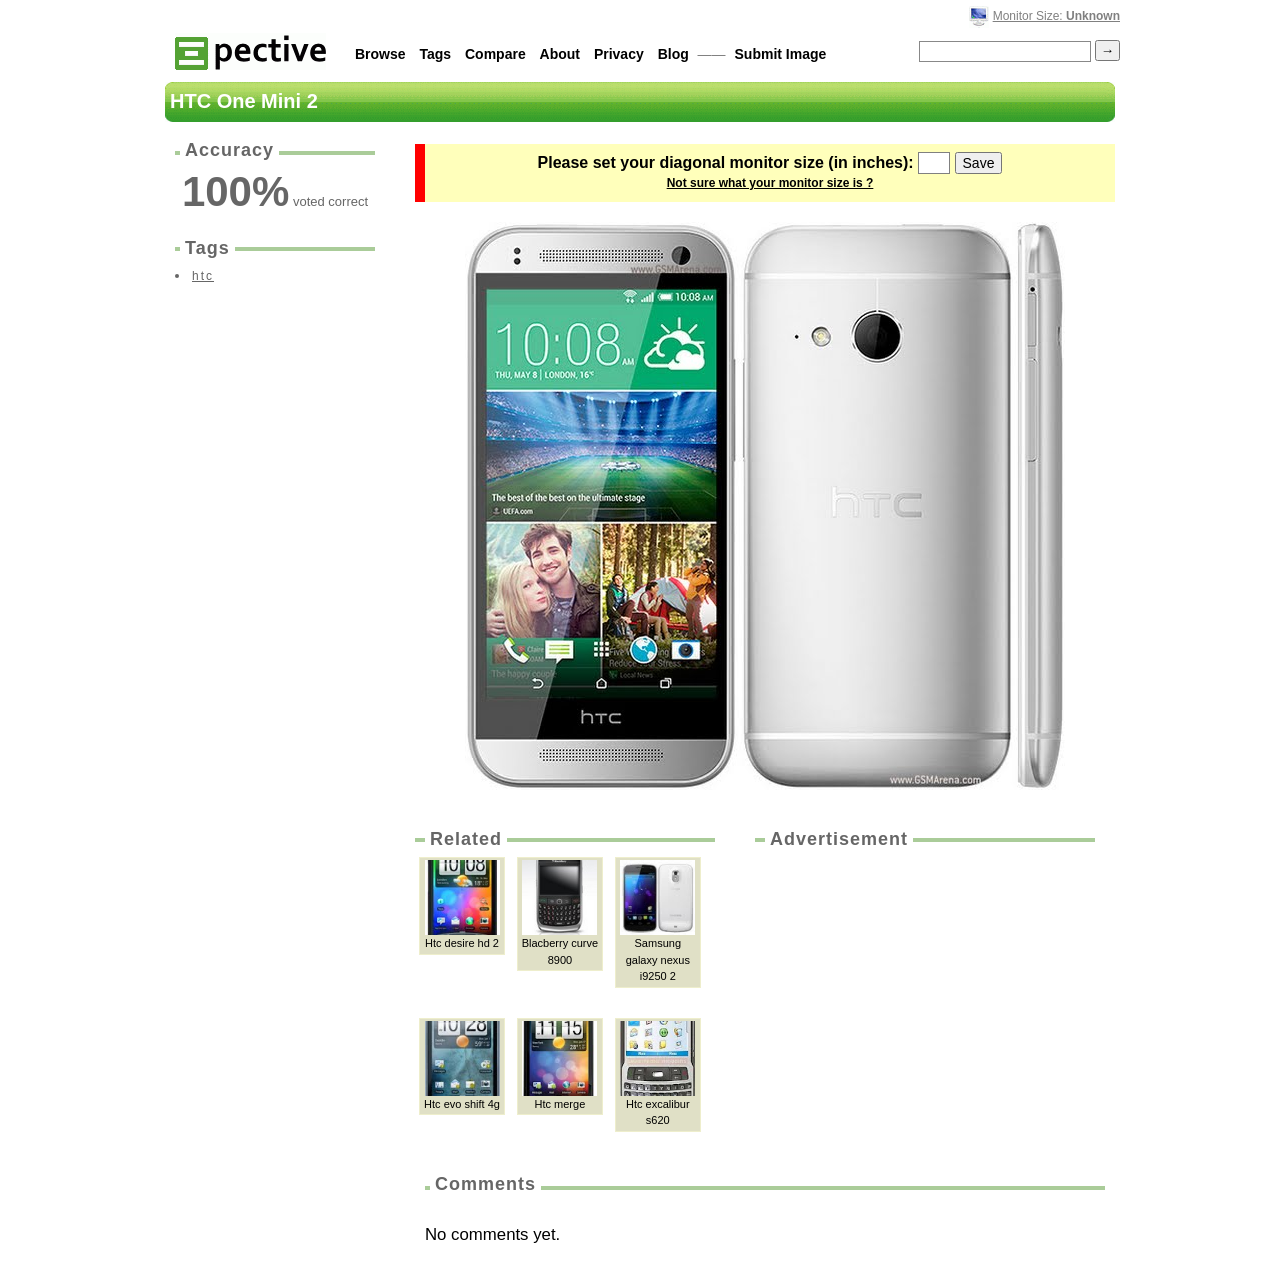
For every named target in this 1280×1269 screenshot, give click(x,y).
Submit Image (781, 54)
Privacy (619, 54)
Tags (435, 54)
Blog (673, 54)
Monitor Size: (1056, 16)
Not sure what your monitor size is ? (770, 183)
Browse (380, 54)
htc (203, 276)
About (560, 54)
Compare (495, 54)
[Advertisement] (923, 1002)
